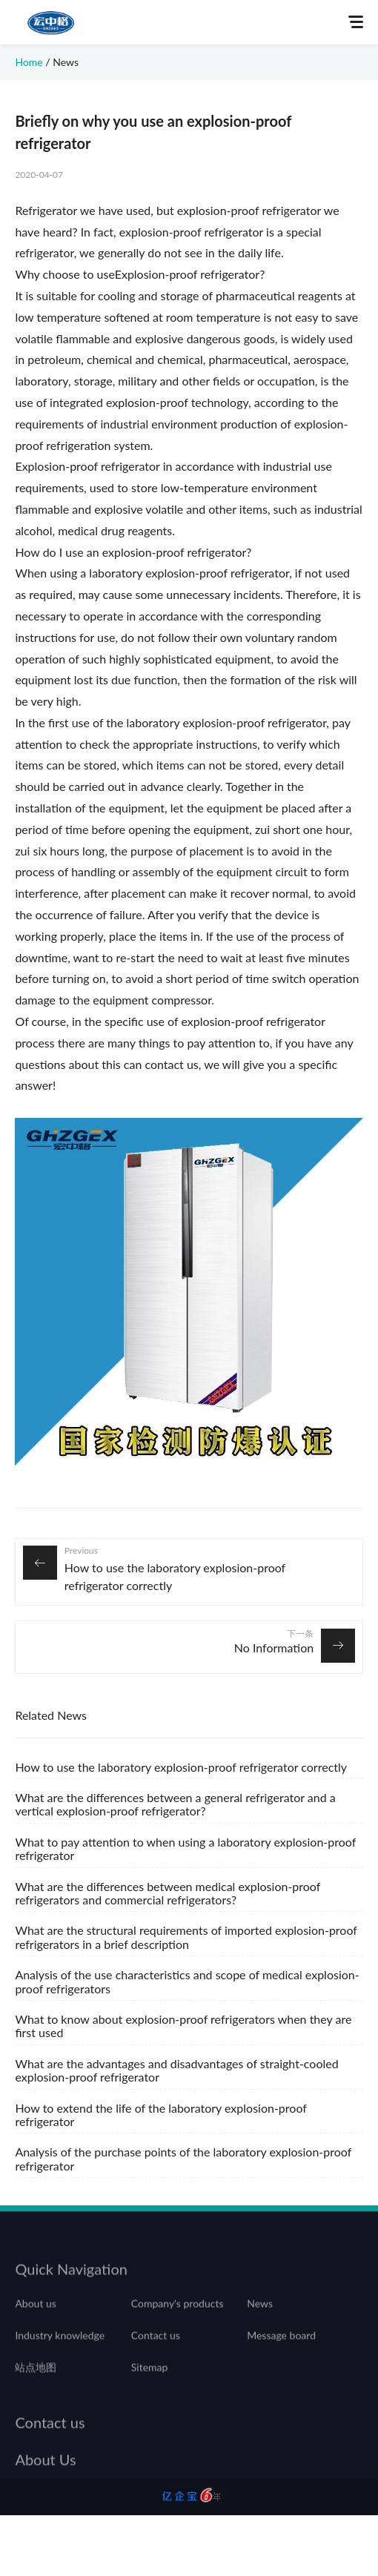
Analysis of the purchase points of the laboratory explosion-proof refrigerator (183, 2158)
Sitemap (149, 2379)
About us (35, 2315)
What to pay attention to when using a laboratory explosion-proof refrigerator (185, 1848)
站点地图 (35, 2379)
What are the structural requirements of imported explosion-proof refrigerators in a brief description (186, 1936)
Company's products (177, 2315)
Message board (281, 2348)
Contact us (155, 2348)
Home (28, 62)
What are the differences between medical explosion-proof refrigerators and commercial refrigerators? (167, 1893)
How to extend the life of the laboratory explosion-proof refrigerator (160, 2114)
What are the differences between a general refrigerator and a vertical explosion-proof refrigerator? (175, 1804)
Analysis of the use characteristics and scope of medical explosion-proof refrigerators (187, 1981)
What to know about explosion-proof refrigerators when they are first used (183, 2025)
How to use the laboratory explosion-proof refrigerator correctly (174, 1576)
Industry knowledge (60, 2348)
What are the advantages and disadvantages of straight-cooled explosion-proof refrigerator (176, 2070)
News (66, 62)
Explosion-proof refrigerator (187, 274)
